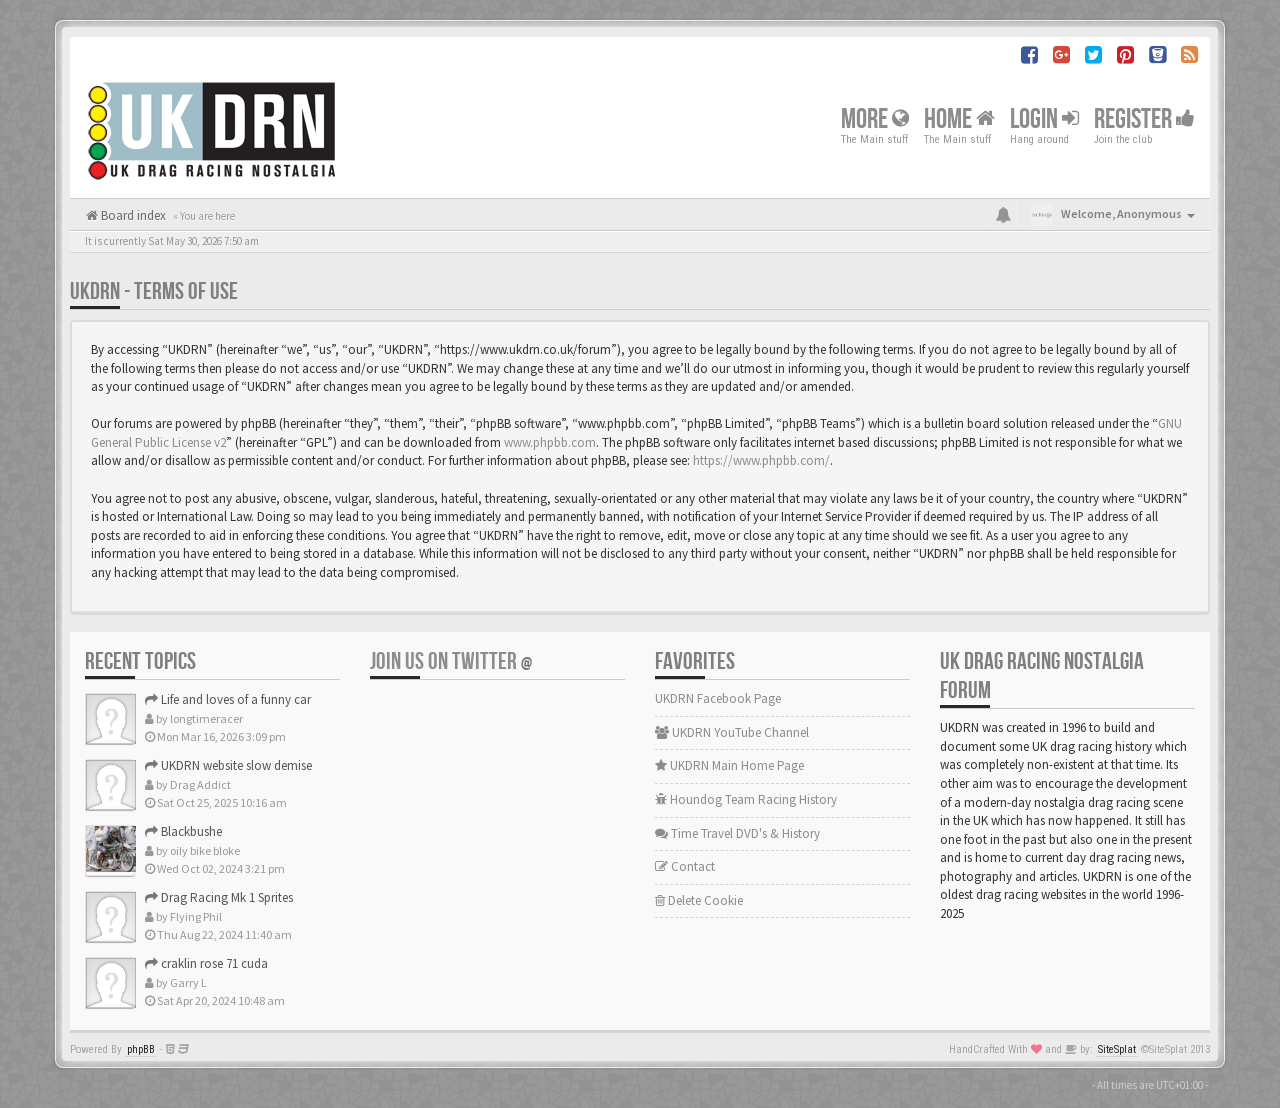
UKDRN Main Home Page (729, 765)
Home (959, 118)
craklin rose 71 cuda (206, 963)
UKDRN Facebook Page (718, 698)
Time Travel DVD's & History (737, 833)
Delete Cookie (699, 900)
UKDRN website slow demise (228, 765)
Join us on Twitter (451, 661)
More (875, 118)
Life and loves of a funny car (228, 699)
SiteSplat (1117, 1049)
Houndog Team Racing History (746, 799)
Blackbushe (183, 831)
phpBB (141, 1049)
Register (1144, 118)
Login (1044, 118)
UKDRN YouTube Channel (732, 732)
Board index (132, 215)
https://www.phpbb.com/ (761, 460)
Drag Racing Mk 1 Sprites (219, 897)
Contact (685, 866)
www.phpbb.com (550, 442)
